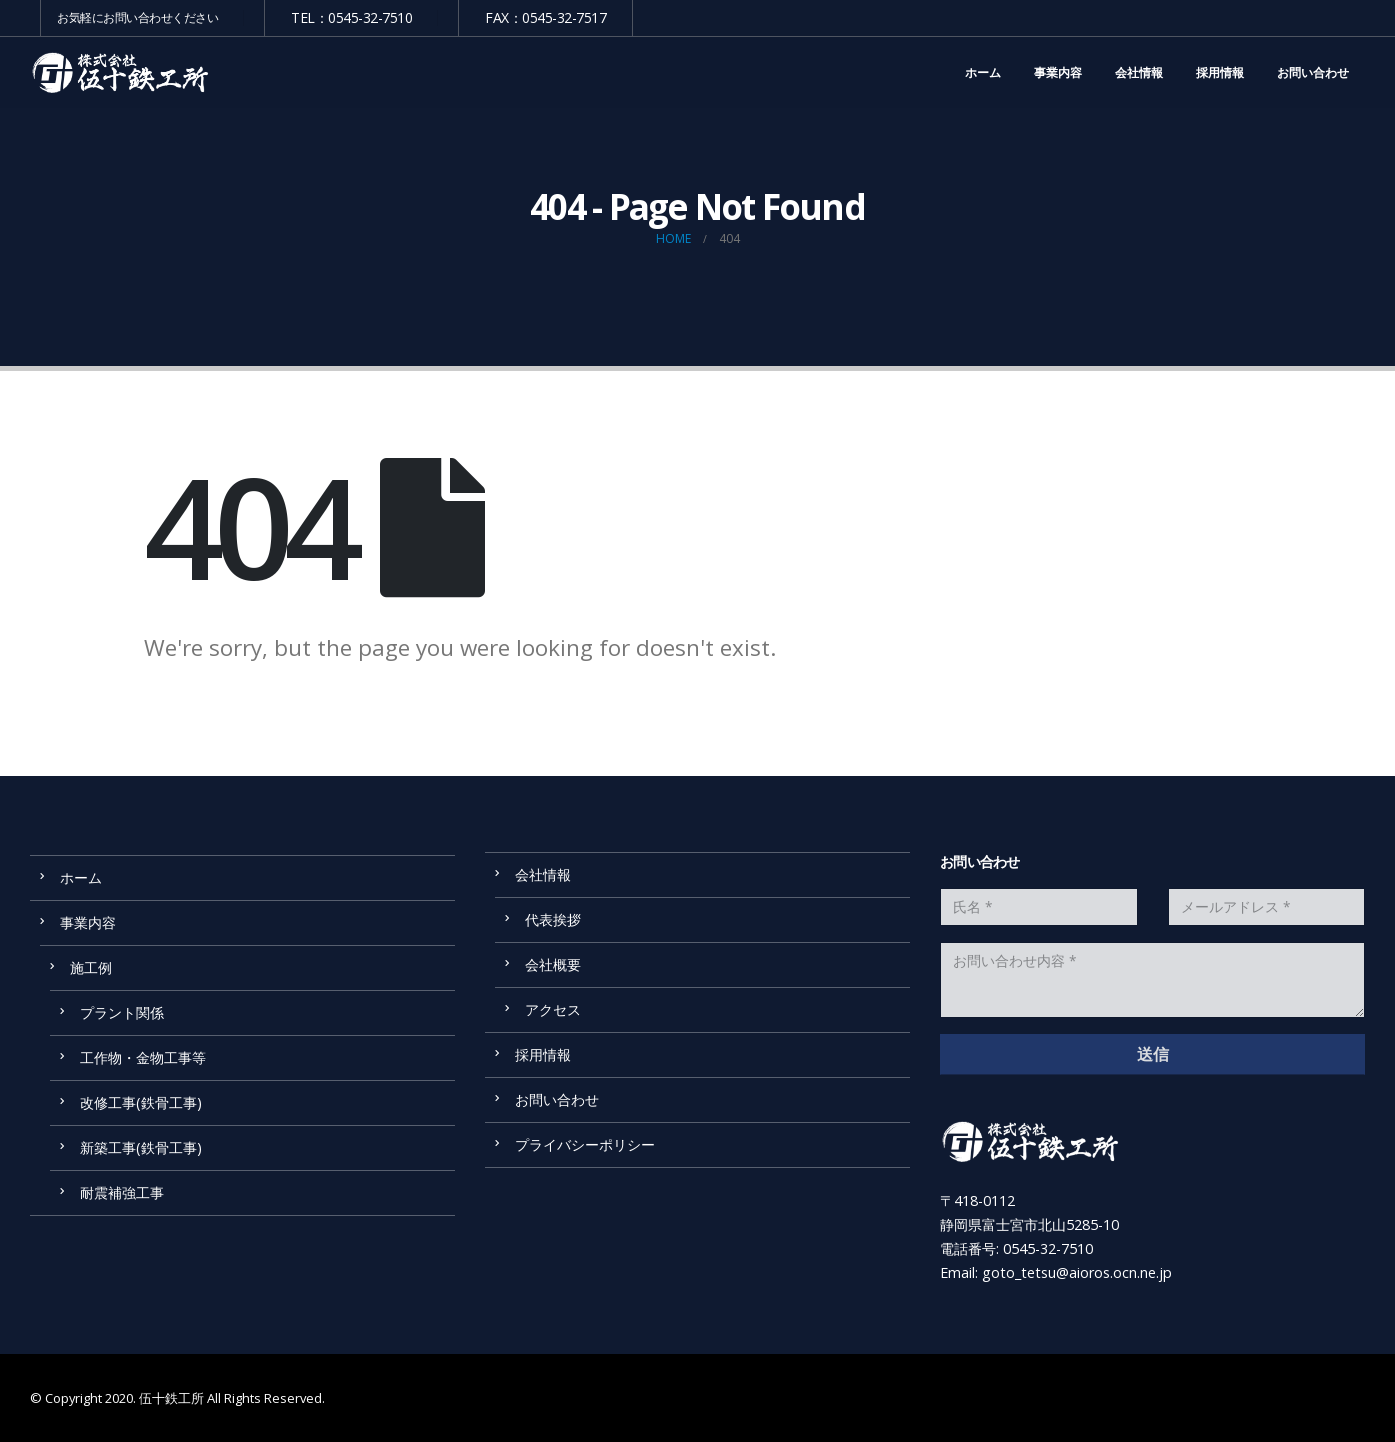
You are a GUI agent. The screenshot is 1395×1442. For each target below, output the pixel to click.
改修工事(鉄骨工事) (141, 1102)
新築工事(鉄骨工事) (148, 1147)
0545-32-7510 (1048, 1248)
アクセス (553, 1009)
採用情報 (1220, 72)
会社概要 (553, 964)
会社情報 (1139, 72)
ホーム (983, 72)
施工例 (91, 967)
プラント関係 (122, 1012)
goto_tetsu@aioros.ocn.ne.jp (1077, 1272)
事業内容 (1058, 72)
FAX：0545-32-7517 (545, 17)
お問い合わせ (1313, 72)
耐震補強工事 (122, 1192)
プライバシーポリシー (585, 1144)
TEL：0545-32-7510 (351, 17)
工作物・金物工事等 (143, 1057)
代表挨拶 (553, 919)
